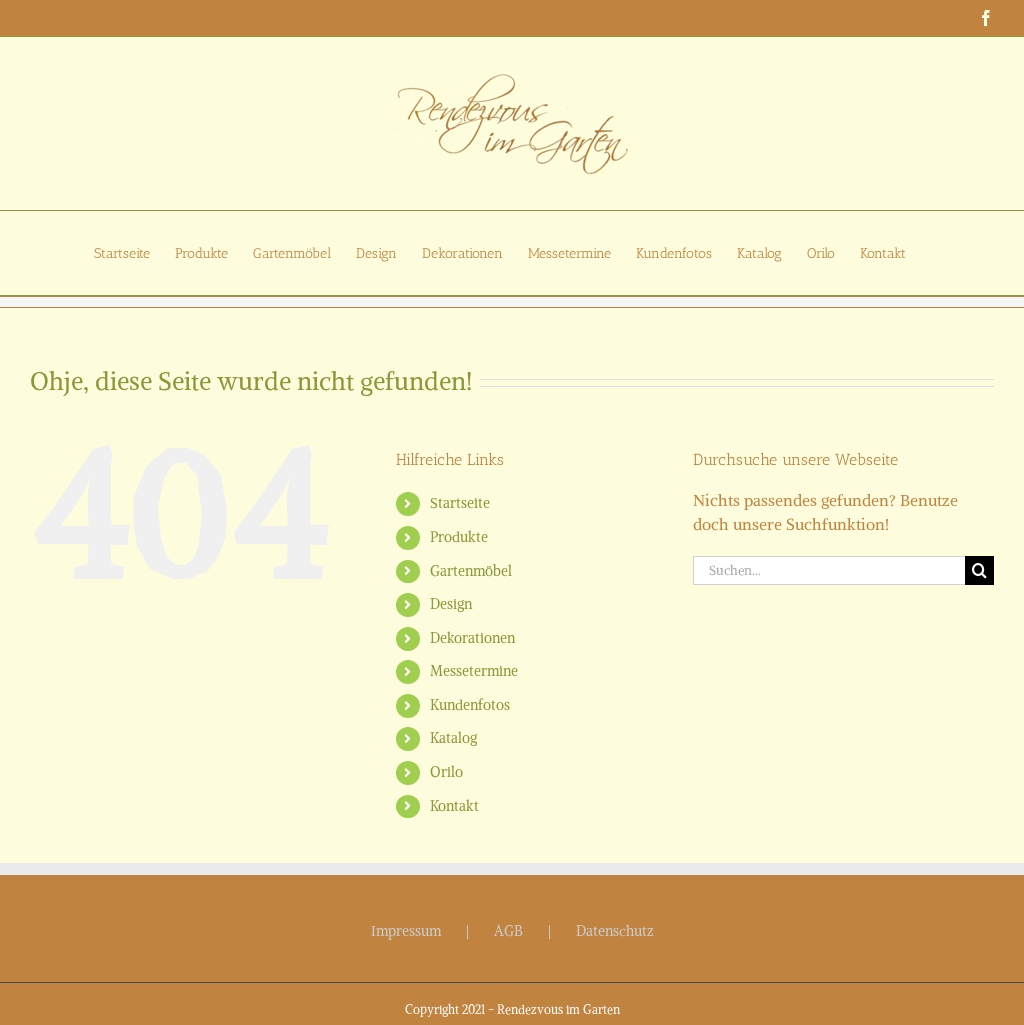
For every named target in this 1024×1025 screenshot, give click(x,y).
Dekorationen (472, 638)
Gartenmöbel (471, 571)
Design (451, 604)
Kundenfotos (470, 705)
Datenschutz (615, 931)
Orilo (446, 772)
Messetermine (474, 671)
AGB (508, 931)
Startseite (460, 503)
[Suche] (979, 570)
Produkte (459, 537)
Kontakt (454, 806)
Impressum (406, 931)
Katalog (453, 738)
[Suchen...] (829, 570)
